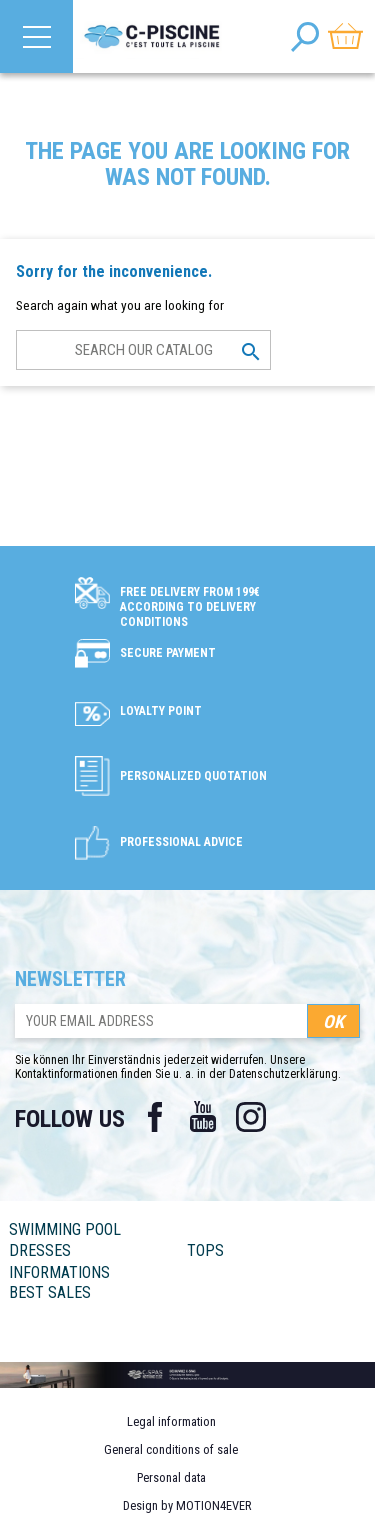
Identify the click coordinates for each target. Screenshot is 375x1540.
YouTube (203, 1117)
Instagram (251, 1117)
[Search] (143, 350)
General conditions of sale (171, 1449)
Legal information (171, 1421)
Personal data (171, 1477)
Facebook (155, 1117)
